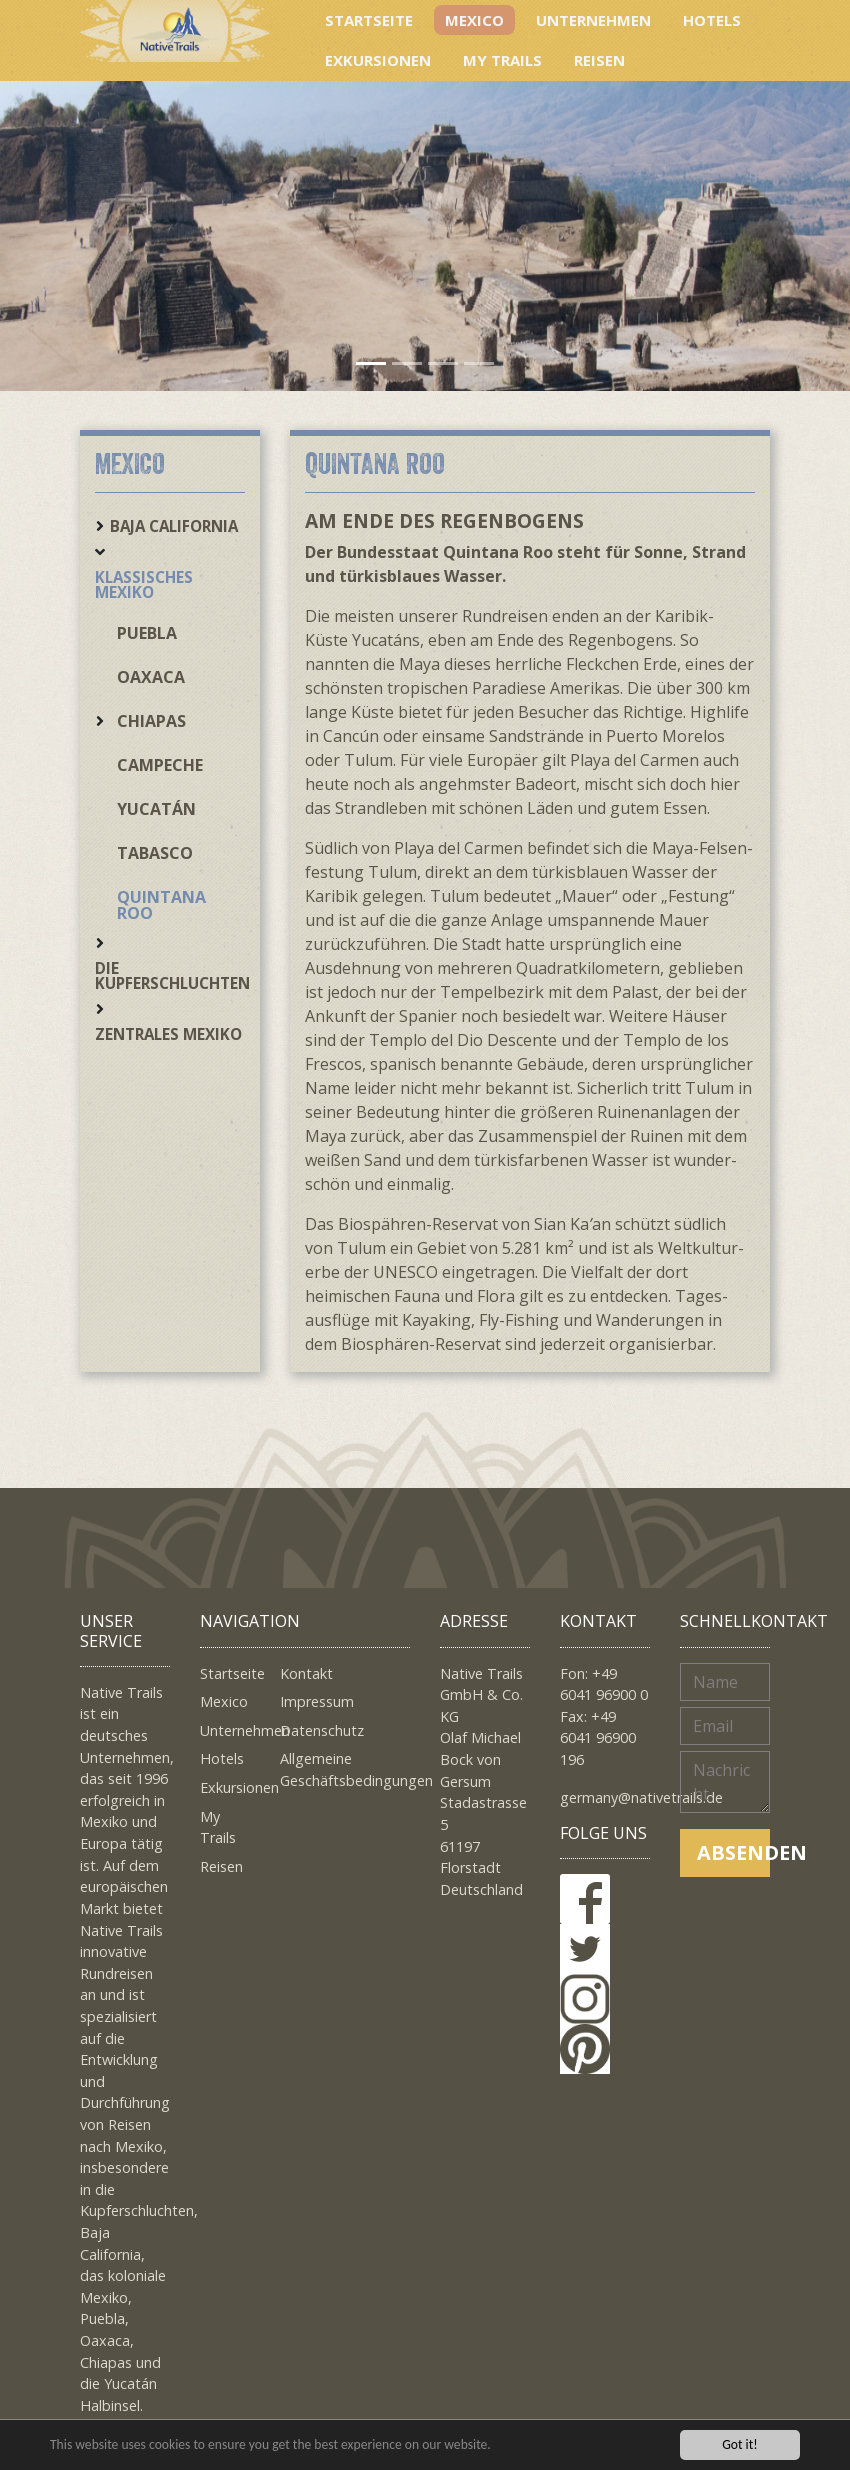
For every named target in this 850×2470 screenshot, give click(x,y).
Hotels (712, 20)
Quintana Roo (161, 905)
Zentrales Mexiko (168, 1034)
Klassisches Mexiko (144, 584)
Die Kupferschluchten (172, 975)
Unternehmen (593, 20)
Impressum (317, 1701)
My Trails (502, 60)
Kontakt (306, 1673)
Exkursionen (378, 60)
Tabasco (155, 853)
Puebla (147, 633)
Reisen (599, 60)
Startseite (369, 20)
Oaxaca (151, 677)
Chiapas (151, 721)
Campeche (160, 765)
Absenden (733, 1852)
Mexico (474, 20)
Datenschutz (322, 1730)
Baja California (174, 526)
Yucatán (156, 809)
